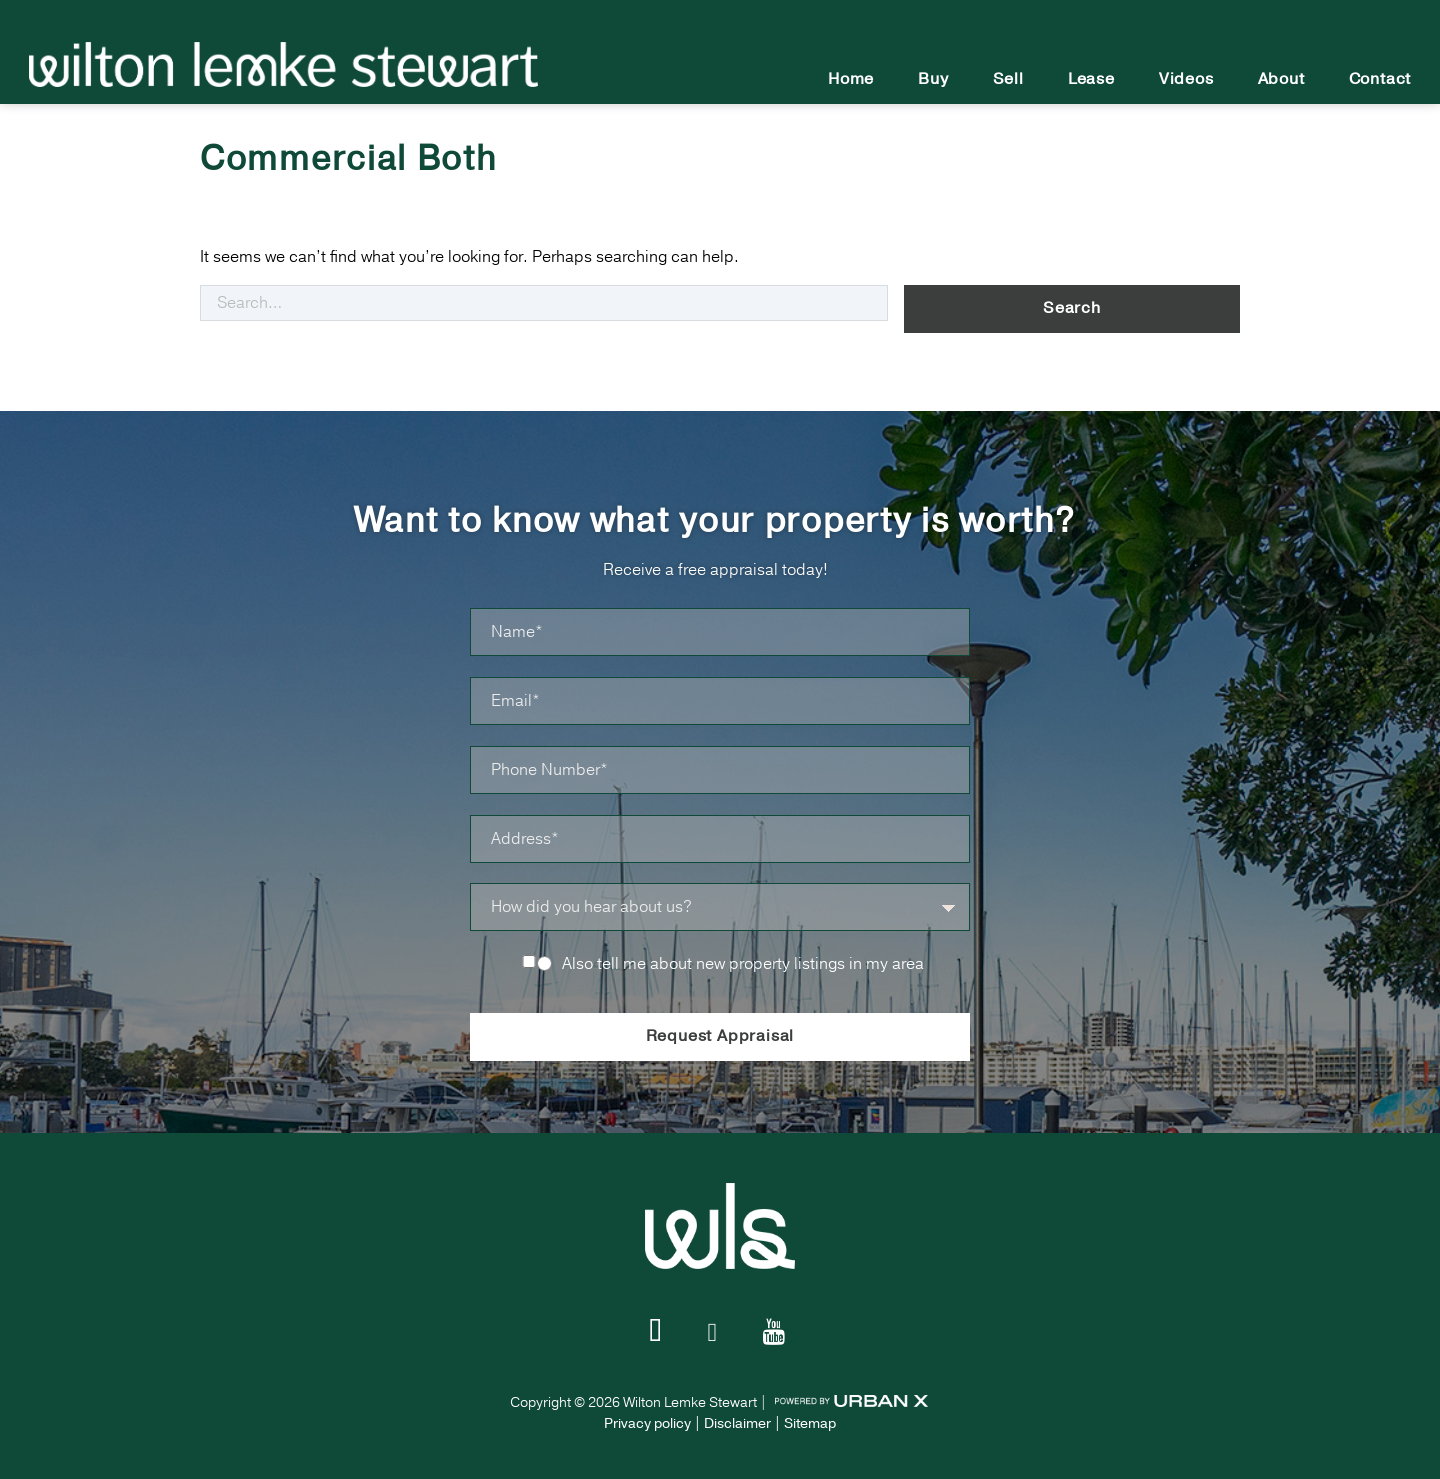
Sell (1008, 79)
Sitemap (810, 1418)
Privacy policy (647, 1418)
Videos (1186, 79)
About (1281, 79)
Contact (1380, 79)
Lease (1091, 79)
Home (851, 79)
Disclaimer (737, 1418)
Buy (933, 79)
